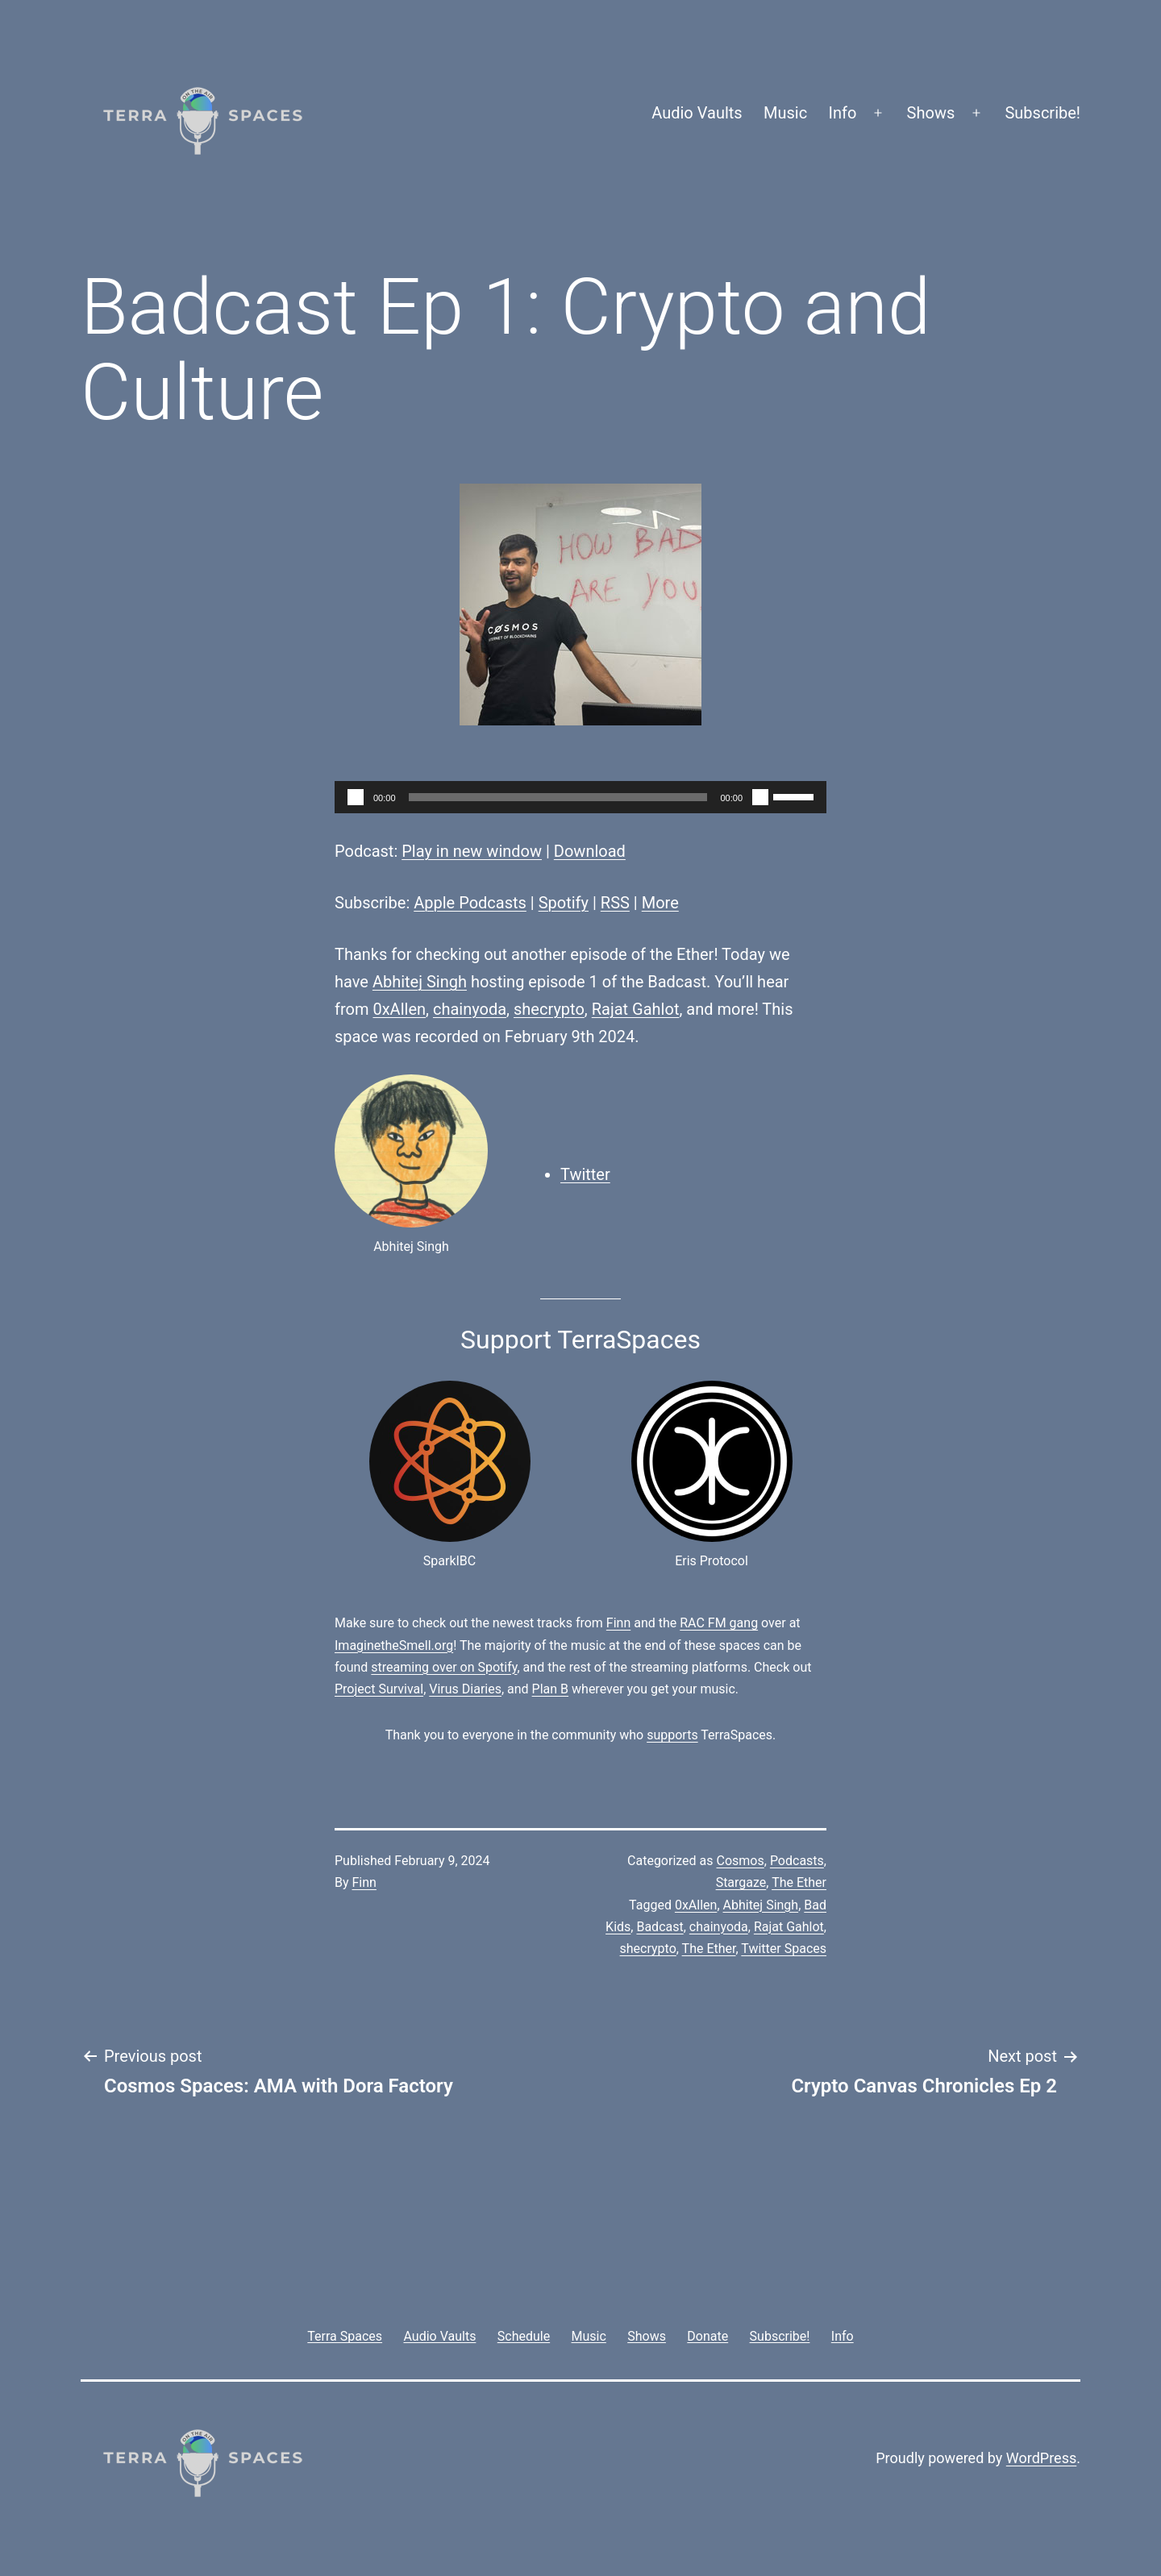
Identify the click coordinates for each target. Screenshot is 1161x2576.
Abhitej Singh (419, 981)
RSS (615, 902)
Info (843, 113)
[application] (580, 797)
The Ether (799, 1882)
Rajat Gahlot (636, 1009)
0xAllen (399, 1009)
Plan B (550, 1689)
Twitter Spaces (783, 1948)
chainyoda (469, 1009)
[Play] (355, 797)
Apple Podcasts (470, 902)
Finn (618, 1623)
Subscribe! (1042, 113)
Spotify (564, 902)
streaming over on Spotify (444, 1667)
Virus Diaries (465, 1689)
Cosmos (740, 1860)
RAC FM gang (719, 1623)
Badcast (659, 1926)
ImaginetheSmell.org (394, 1645)
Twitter (585, 1174)
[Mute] (760, 797)
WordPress (1041, 2457)
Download (590, 851)
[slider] (558, 797)
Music (785, 113)
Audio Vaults (696, 113)
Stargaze (741, 1882)
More (660, 902)
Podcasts (797, 1860)
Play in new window (472, 851)
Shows (931, 113)
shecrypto (549, 1009)
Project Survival (379, 1689)
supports (672, 1735)
